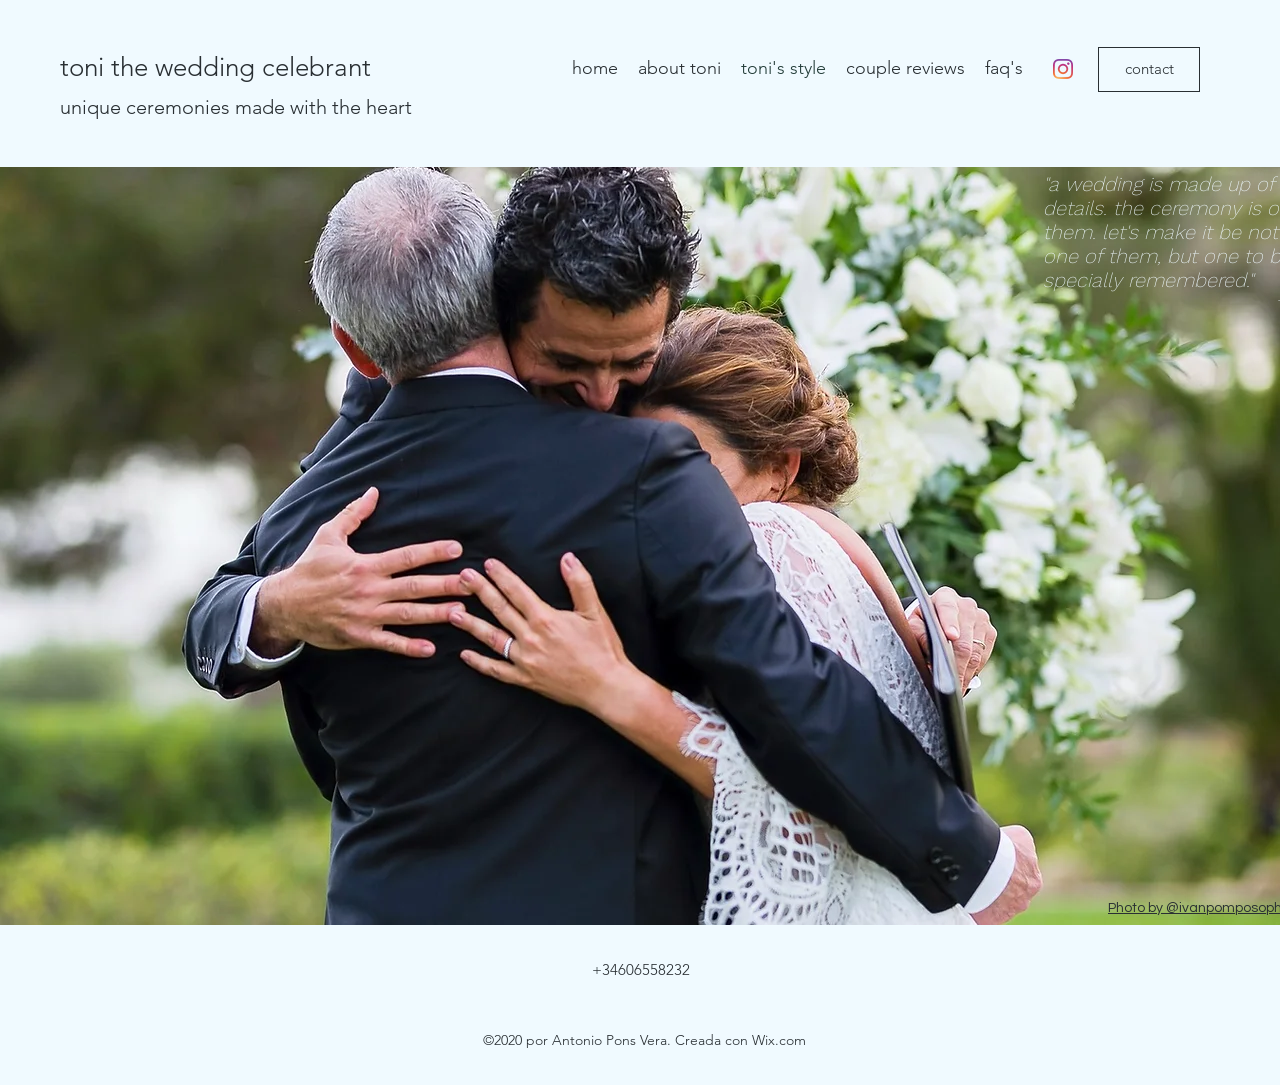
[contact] (1149, 69)
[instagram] (1063, 69)
